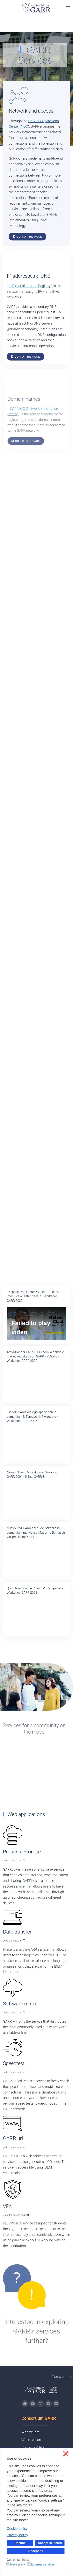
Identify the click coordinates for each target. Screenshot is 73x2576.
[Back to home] (36, 8)
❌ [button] (66, 2454)
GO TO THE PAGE (27, 236)
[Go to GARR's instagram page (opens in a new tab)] (40, 2403)
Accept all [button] (35, 2551)
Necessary (17, 2564)
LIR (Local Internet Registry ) (31, 287)
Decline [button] (20, 2543)
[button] (68, 8)
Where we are (31, 2440)
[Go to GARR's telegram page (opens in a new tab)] (48, 2403)
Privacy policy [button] (17, 2535)
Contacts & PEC (33, 2447)
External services (43, 2564)
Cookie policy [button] (17, 2529)
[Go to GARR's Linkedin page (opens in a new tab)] (56, 2403)
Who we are (30, 2432)
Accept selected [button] (50, 2543)
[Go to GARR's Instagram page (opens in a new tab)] (24, 2403)
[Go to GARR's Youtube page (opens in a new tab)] (32, 2403)
